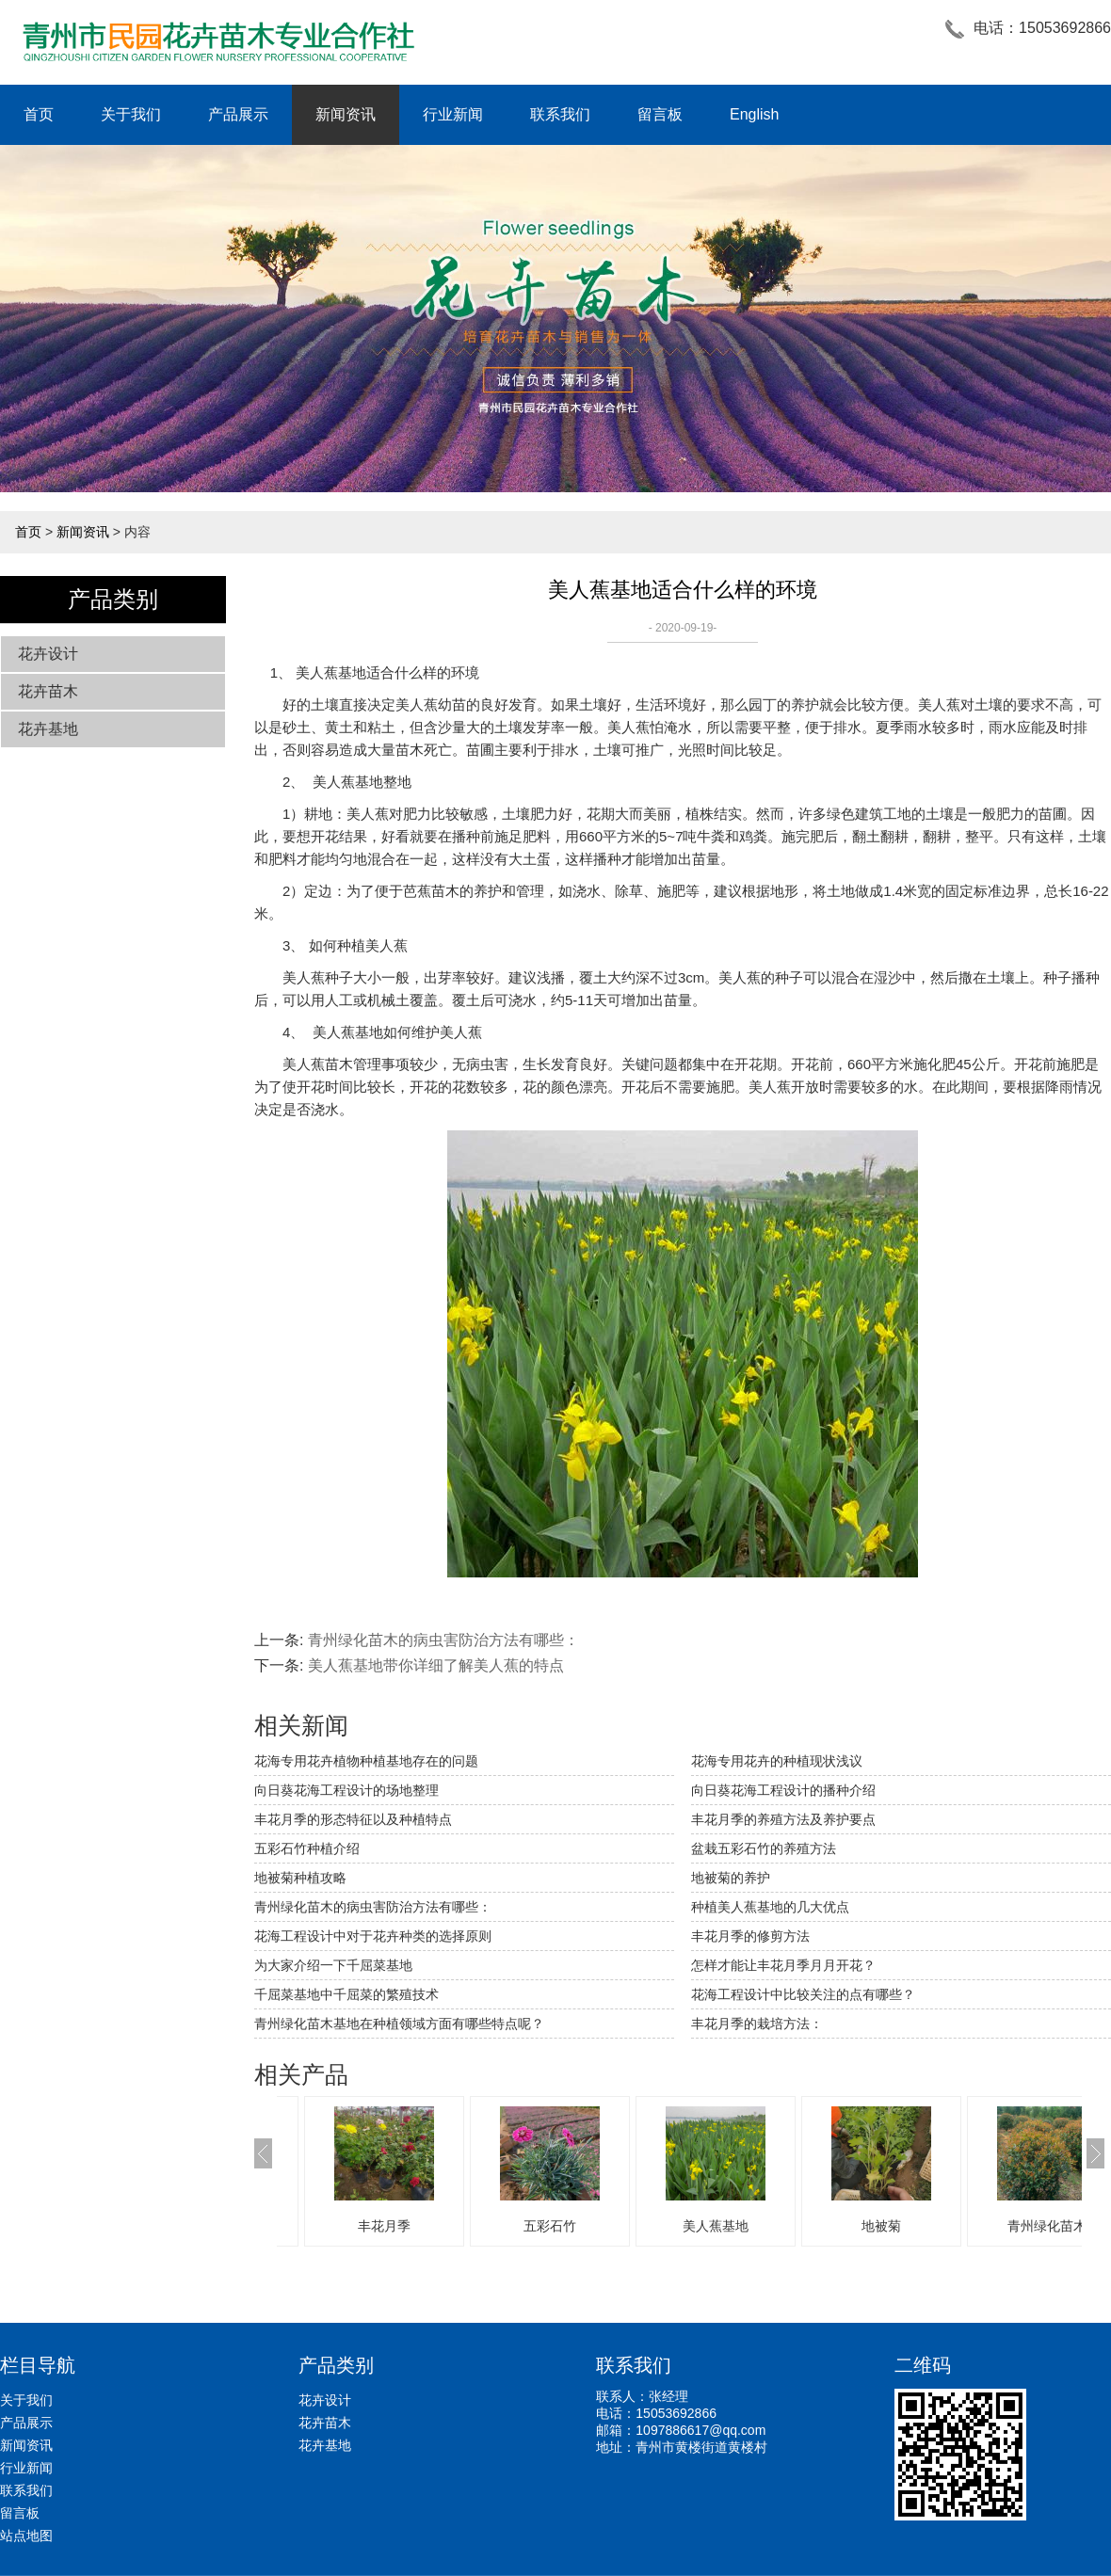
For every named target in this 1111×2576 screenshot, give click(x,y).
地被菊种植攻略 (300, 1877)
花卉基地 (48, 729)
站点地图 (26, 2535)
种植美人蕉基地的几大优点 (770, 1906)
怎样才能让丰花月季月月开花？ (783, 1965)
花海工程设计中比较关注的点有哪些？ (803, 1994)
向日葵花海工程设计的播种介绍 (783, 1790)
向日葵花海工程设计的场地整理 (346, 1790)
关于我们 (131, 114)
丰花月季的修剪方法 (750, 1936)
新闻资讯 (345, 114)
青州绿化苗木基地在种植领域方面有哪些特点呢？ (399, 2023)
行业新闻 (453, 114)
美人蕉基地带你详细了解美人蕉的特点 (436, 1665)
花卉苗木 (48, 691)
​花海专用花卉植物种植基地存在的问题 (366, 1760)
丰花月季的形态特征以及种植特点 (353, 1819)
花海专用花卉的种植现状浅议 (776, 1760)
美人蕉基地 (331, 672)
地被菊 (1022, 2225)
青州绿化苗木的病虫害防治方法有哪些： (443, 1640)
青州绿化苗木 (359, 2225)
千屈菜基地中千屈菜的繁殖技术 (346, 1994)
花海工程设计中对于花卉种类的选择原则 (372, 1936)
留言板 (660, 114)
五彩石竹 (691, 2225)
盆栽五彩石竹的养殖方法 (763, 1848)
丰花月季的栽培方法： (757, 2023)
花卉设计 (48, 654)
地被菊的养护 (730, 1877)
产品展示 (238, 114)
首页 (39, 114)
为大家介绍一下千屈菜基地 (333, 1965)
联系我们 (560, 114)
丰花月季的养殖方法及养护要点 (783, 1819)
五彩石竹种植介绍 (307, 1848)
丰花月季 (525, 2225)
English (754, 114)
